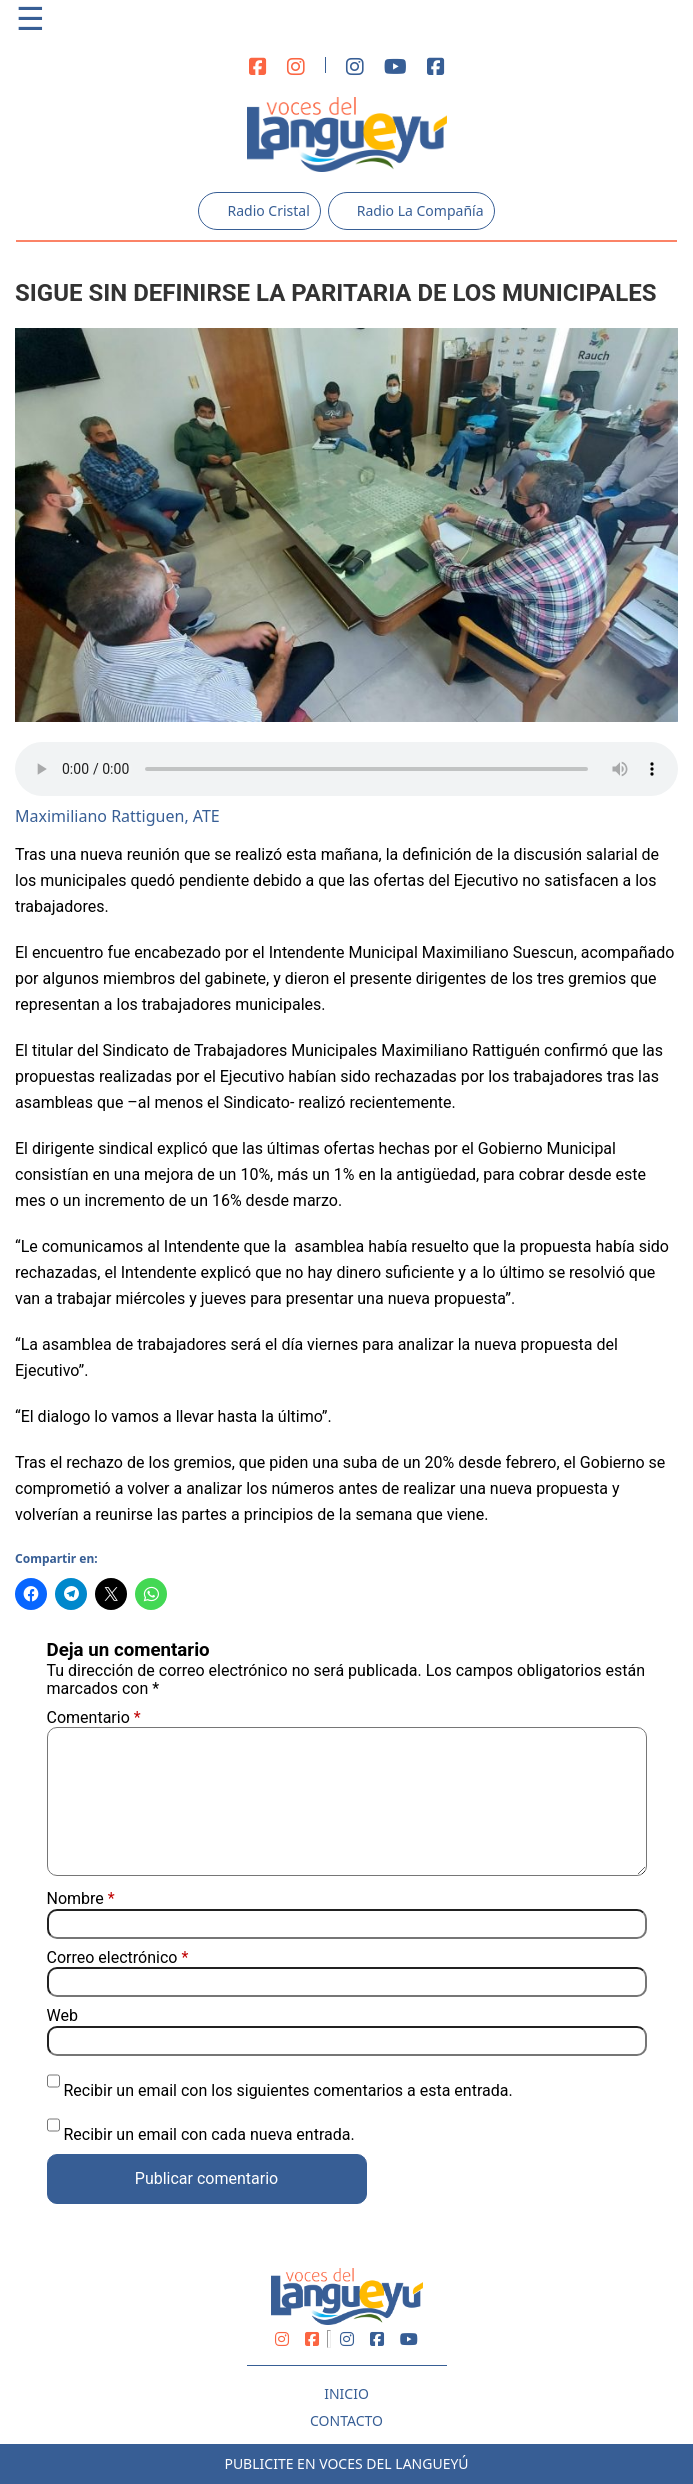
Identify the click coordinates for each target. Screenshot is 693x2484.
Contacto (346, 2420)
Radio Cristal (259, 210)
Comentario (94, 1717)
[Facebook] (258, 68)
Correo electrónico (118, 1958)
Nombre (81, 1899)
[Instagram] (296, 68)
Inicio (346, 2393)
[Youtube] (395, 68)
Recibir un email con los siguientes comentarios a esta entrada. (287, 2090)
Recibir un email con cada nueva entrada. (208, 2134)
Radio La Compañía (411, 210)
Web (62, 2016)
